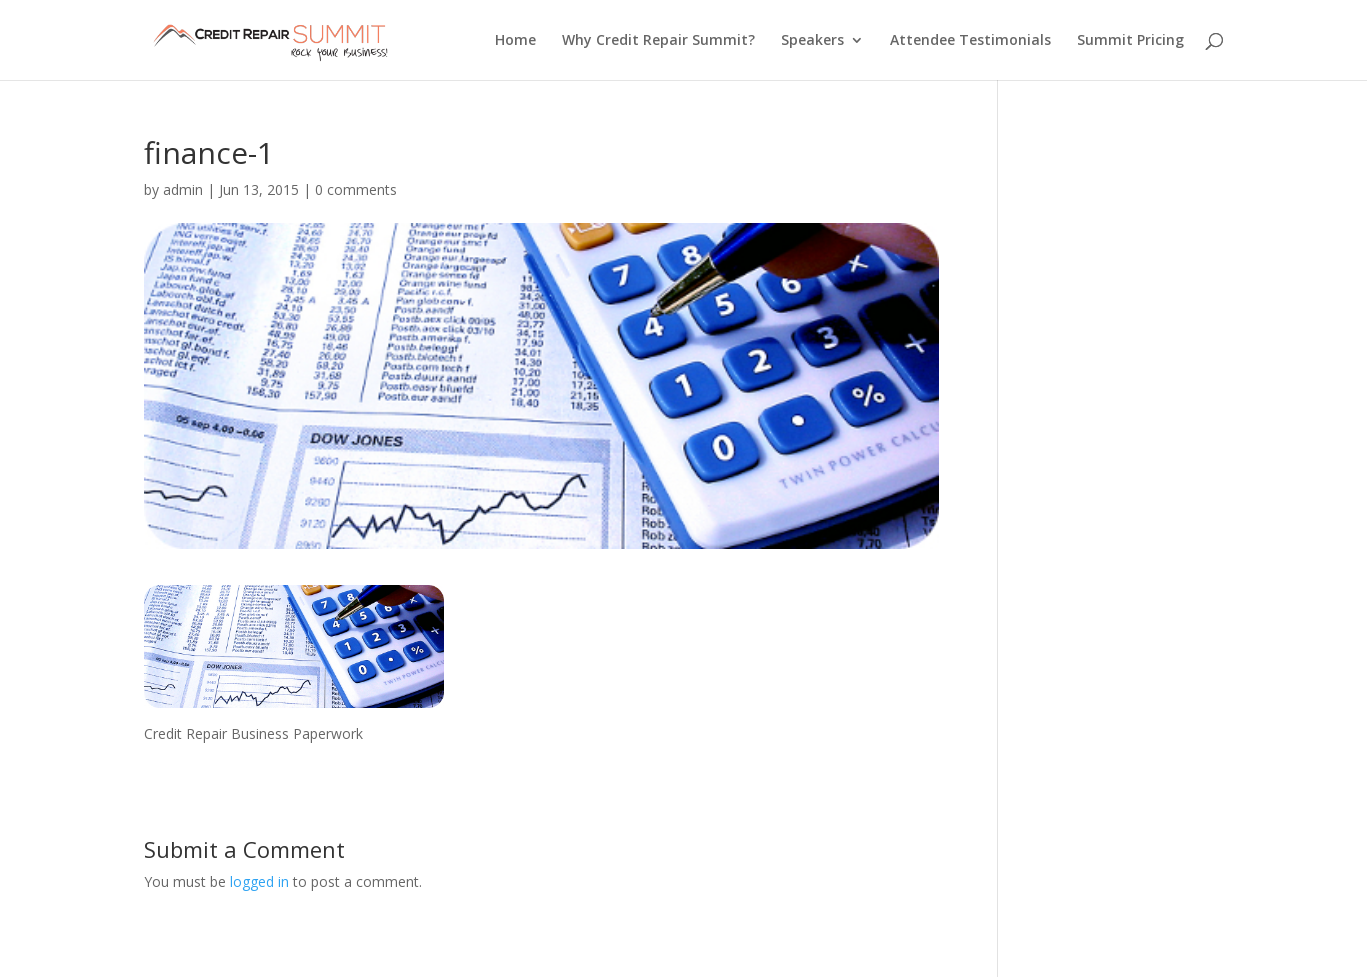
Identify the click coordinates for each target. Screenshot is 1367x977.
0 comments (356, 189)
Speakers (812, 41)
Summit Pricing (1130, 41)
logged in (259, 881)
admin (183, 189)
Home (515, 41)
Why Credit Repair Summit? (658, 41)
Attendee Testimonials (970, 41)
